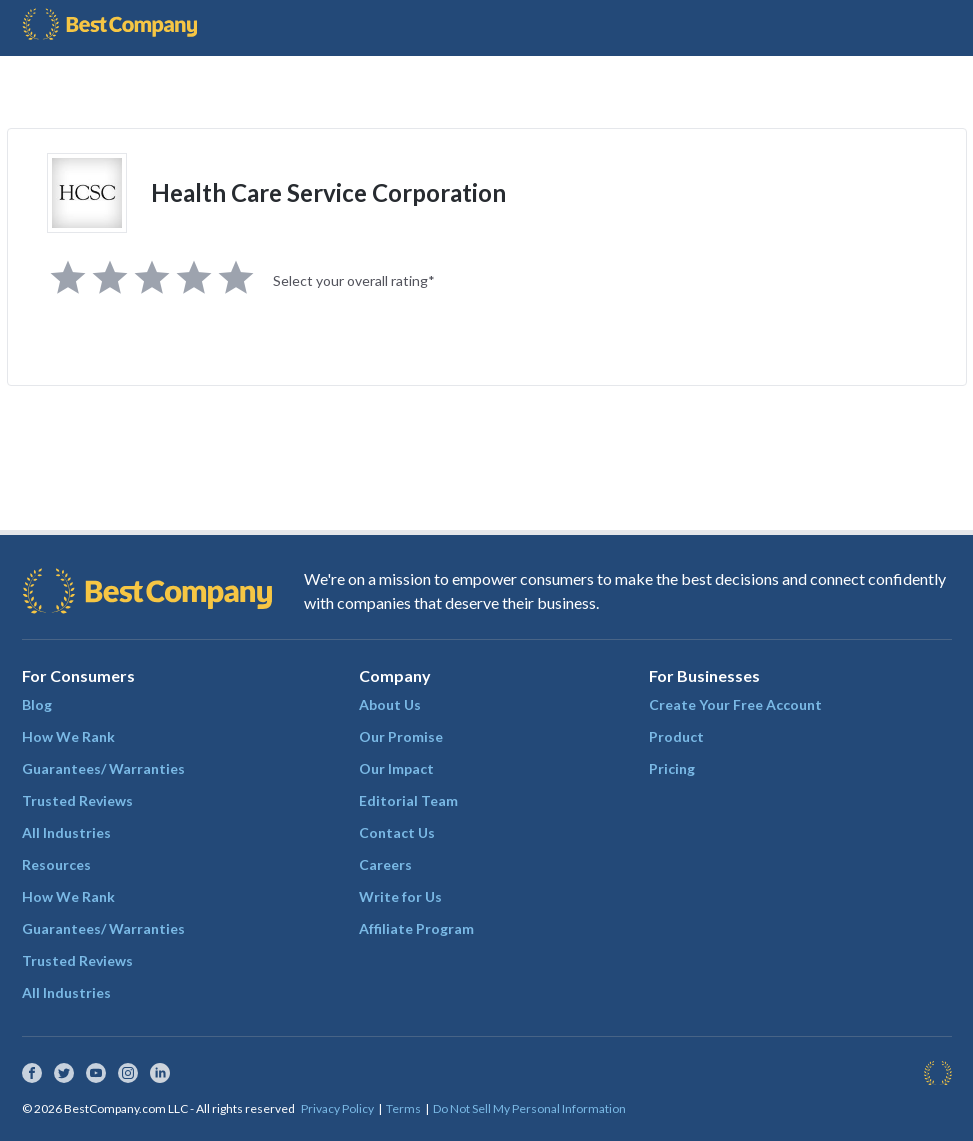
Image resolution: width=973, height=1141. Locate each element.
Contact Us (397, 832)
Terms (403, 1108)
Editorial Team (408, 800)
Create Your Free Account (735, 704)
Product (676, 736)
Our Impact (396, 768)
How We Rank (68, 736)
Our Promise (401, 736)
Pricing (672, 768)
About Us (390, 704)
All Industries (66, 832)
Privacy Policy (337, 1108)
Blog (37, 704)
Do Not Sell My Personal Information (529, 1108)
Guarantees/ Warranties (103, 768)
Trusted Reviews (77, 800)
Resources (56, 864)
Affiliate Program (416, 928)
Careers (385, 864)
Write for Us (400, 896)
